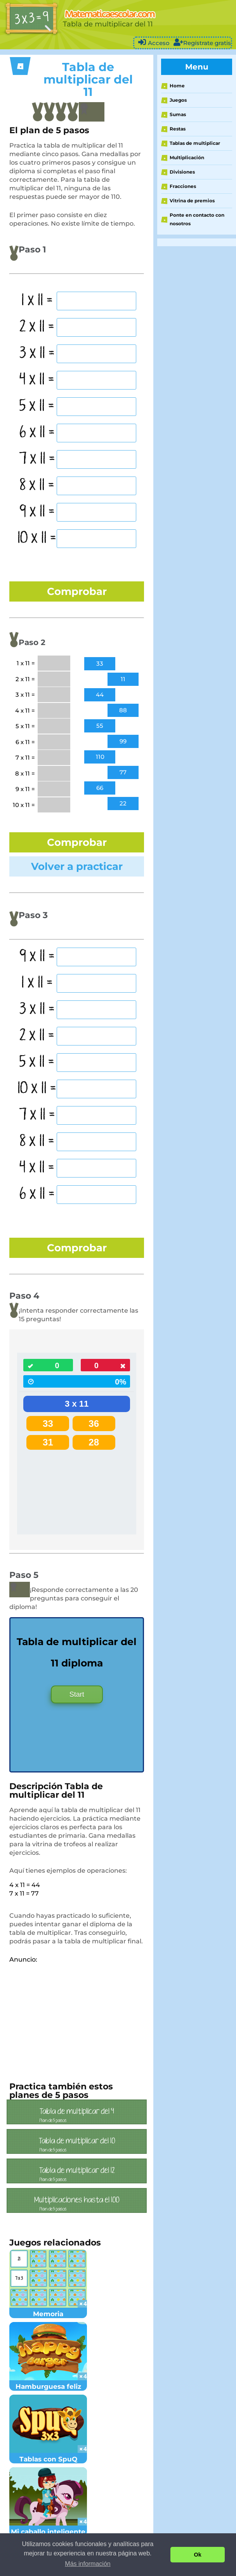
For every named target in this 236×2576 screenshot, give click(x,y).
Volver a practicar (77, 866)
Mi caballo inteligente (48, 2527)
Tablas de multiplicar (195, 143)
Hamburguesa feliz (48, 2382)
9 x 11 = (37, 512)
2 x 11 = (36, 327)
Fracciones (183, 186)
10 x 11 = (36, 538)
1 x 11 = (37, 301)
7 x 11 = (37, 459)
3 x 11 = (37, 353)
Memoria (48, 2309)
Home (177, 86)
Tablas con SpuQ (48, 2455)
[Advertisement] (74, 2018)
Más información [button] (87, 2563)
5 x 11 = (36, 406)
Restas (178, 129)
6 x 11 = (37, 433)
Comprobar (77, 591)
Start (76, 1694)
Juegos (178, 100)
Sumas (178, 114)
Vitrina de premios (192, 201)
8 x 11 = (37, 485)
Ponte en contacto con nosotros (197, 219)
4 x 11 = (36, 380)
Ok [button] (197, 2555)
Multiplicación (187, 157)
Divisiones (182, 172)
